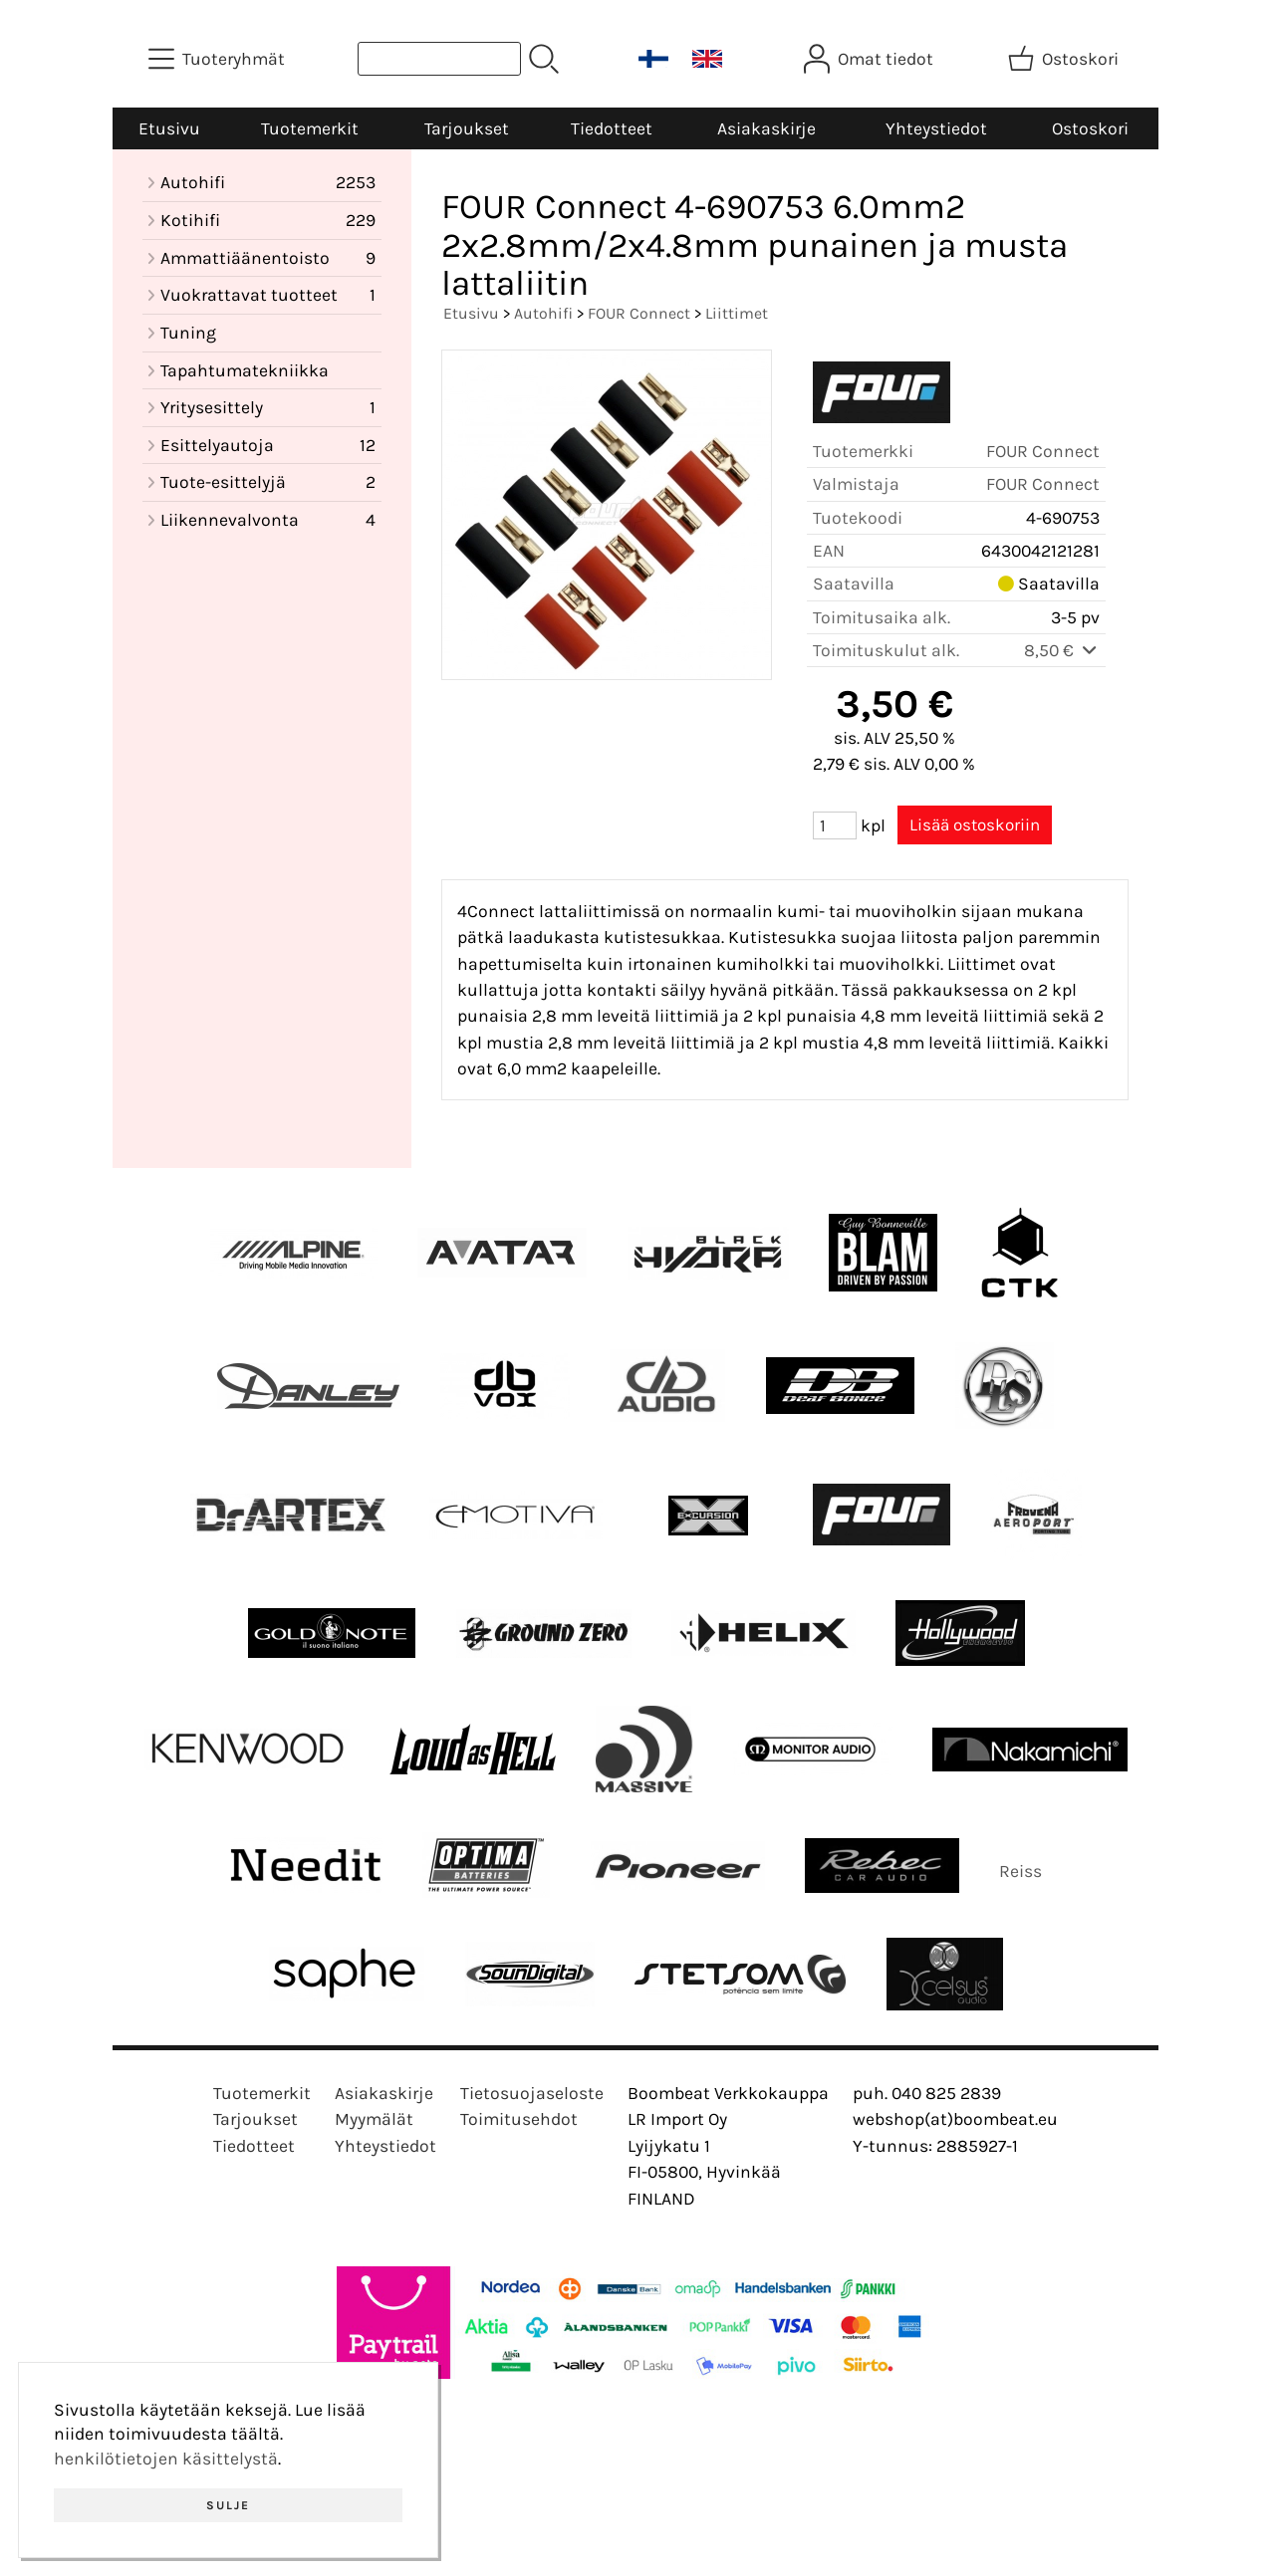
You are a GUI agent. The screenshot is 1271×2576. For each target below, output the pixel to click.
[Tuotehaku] (439, 59)
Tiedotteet (611, 128)
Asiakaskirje (766, 128)
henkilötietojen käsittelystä (166, 2458)
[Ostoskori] (1065, 59)
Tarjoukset (466, 128)
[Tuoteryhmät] (218, 59)
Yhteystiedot (936, 128)
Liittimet (736, 313)
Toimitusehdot (519, 2119)
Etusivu (169, 128)
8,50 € (1062, 650)
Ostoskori (1090, 128)
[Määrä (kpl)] (835, 825)
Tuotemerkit (310, 128)
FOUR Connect (639, 313)
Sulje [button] (228, 2505)
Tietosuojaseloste (532, 2093)
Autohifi (543, 313)
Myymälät (374, 2119)
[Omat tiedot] (870, 59)
